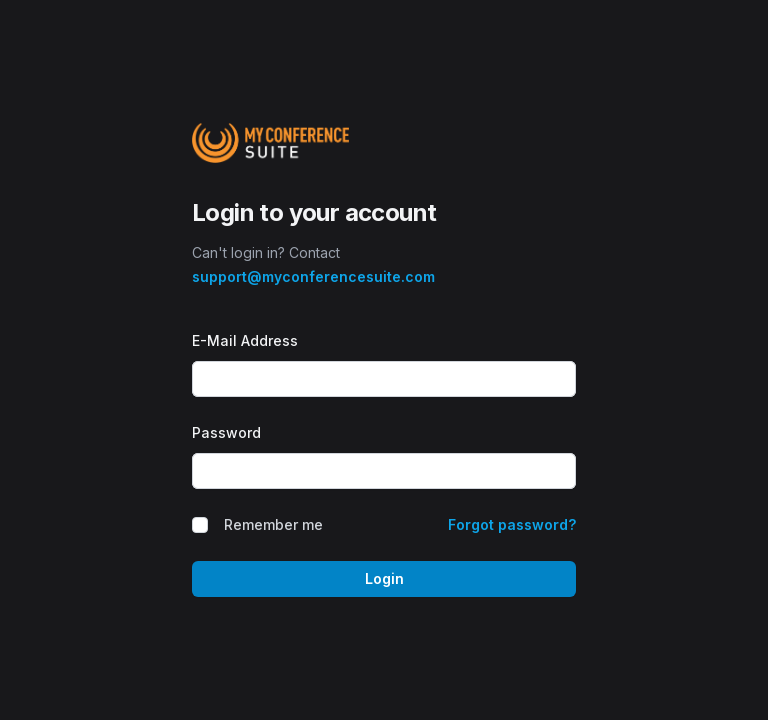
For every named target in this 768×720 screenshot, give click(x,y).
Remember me (273, 524)
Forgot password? (512, 524)
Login (384, 578)
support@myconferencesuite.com (313, 276)
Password (226, 432)
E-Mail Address (245, 340)
